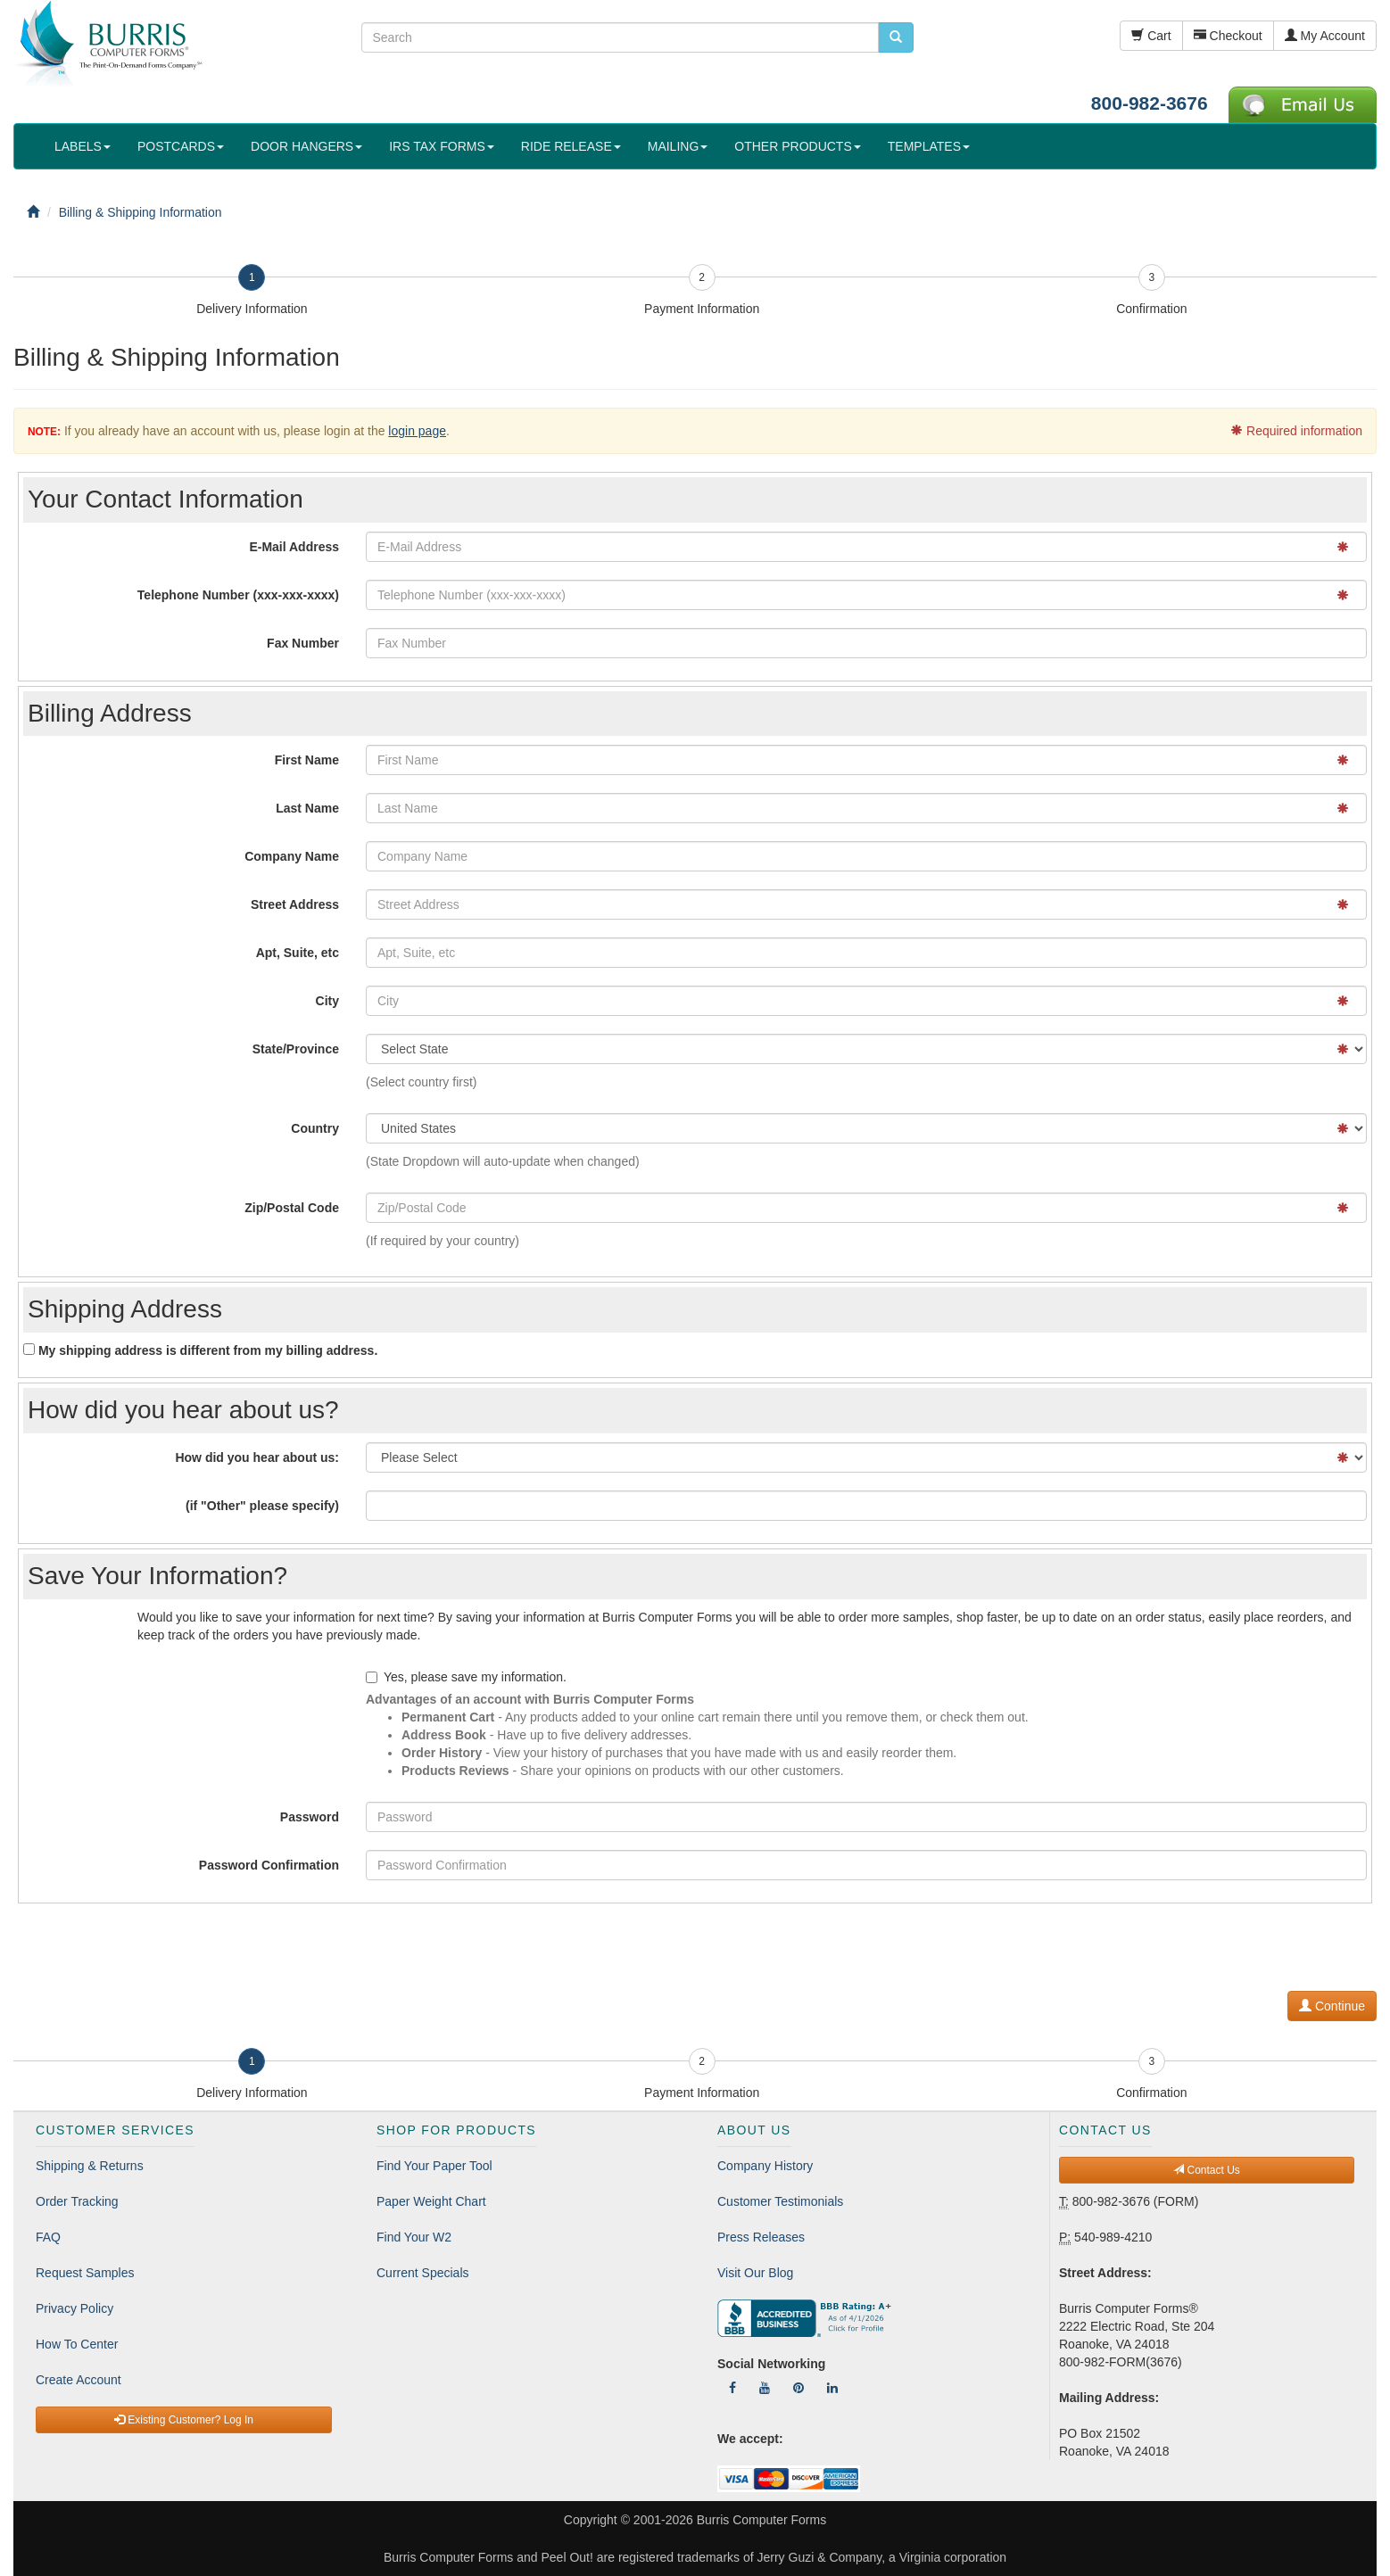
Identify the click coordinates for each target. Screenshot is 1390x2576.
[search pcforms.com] (896, 37)
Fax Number (303, 643)
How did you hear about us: (257, 1457)
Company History (765, 2166)
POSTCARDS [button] (180, 146)
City (327, 1001)
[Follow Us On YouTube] (765, 2388)
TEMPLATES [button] (929, 146)
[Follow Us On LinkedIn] (832, 2388)
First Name (307, 760)
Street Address (295, 904)
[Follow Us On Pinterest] (798, 2388)
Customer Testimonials (780, 2201)
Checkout (1228, 36)
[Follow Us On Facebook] (732, 2388)
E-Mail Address (294, 547)
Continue (1332, 2006)
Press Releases (761, 2237)
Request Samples (85, 2273)
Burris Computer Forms (761, 2520)
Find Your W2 (413, 2237)
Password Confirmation (269, 1865)
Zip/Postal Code (291, 1208)
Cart (1151, 36)
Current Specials (422, 2273)
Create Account (78, 2380)
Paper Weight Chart (431, 2201)
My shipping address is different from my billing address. (200, 1350)
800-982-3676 (1149, 103)
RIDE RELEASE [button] (571, 146)
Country (315, 1128)
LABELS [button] (82, 146)
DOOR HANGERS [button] (306, 146)
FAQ (48, 2237)
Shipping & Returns (90, 2166)
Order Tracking (77, 2201)
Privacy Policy (74, 2308)
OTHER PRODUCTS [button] (797, 146)
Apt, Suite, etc (297, 952)
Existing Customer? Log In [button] (183, 2420)
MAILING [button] (678, 146)
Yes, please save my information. (466, 1677)
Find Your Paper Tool (434, 2166)
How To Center (77, 2344)
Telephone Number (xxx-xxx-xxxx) (238, 595)
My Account (1325, 36)
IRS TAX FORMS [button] (441, 146)
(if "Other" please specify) (262, 1506)
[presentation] (1241, 1942)
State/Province (295, 1049)
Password (309, 1817)
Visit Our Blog (755, 2273)
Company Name (291, 856)
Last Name (307, 808)
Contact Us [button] (1206, 2170)
